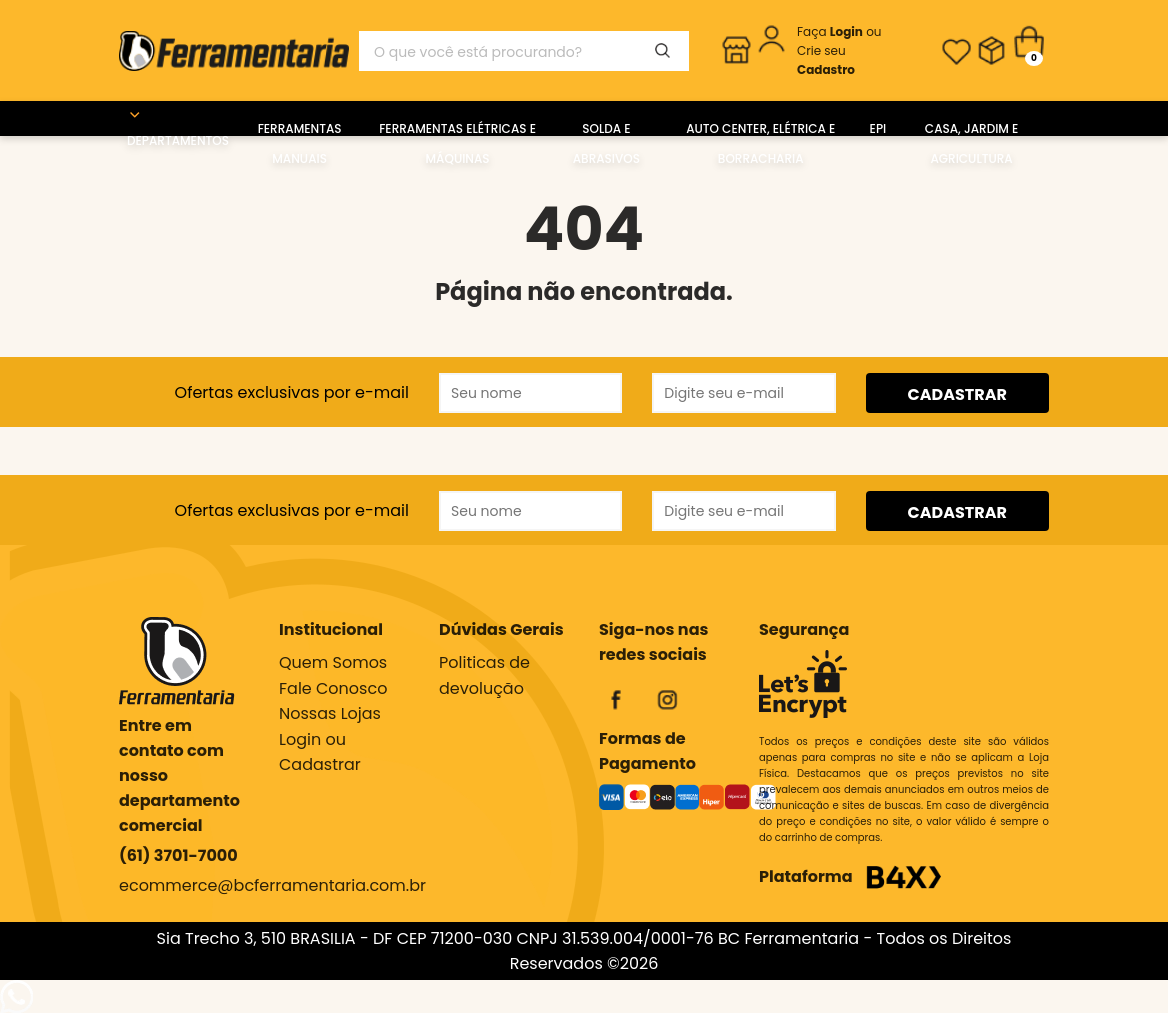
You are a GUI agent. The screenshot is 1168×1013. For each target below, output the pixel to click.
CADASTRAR (957, 394)
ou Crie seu (839, 50)
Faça (831, 31)
